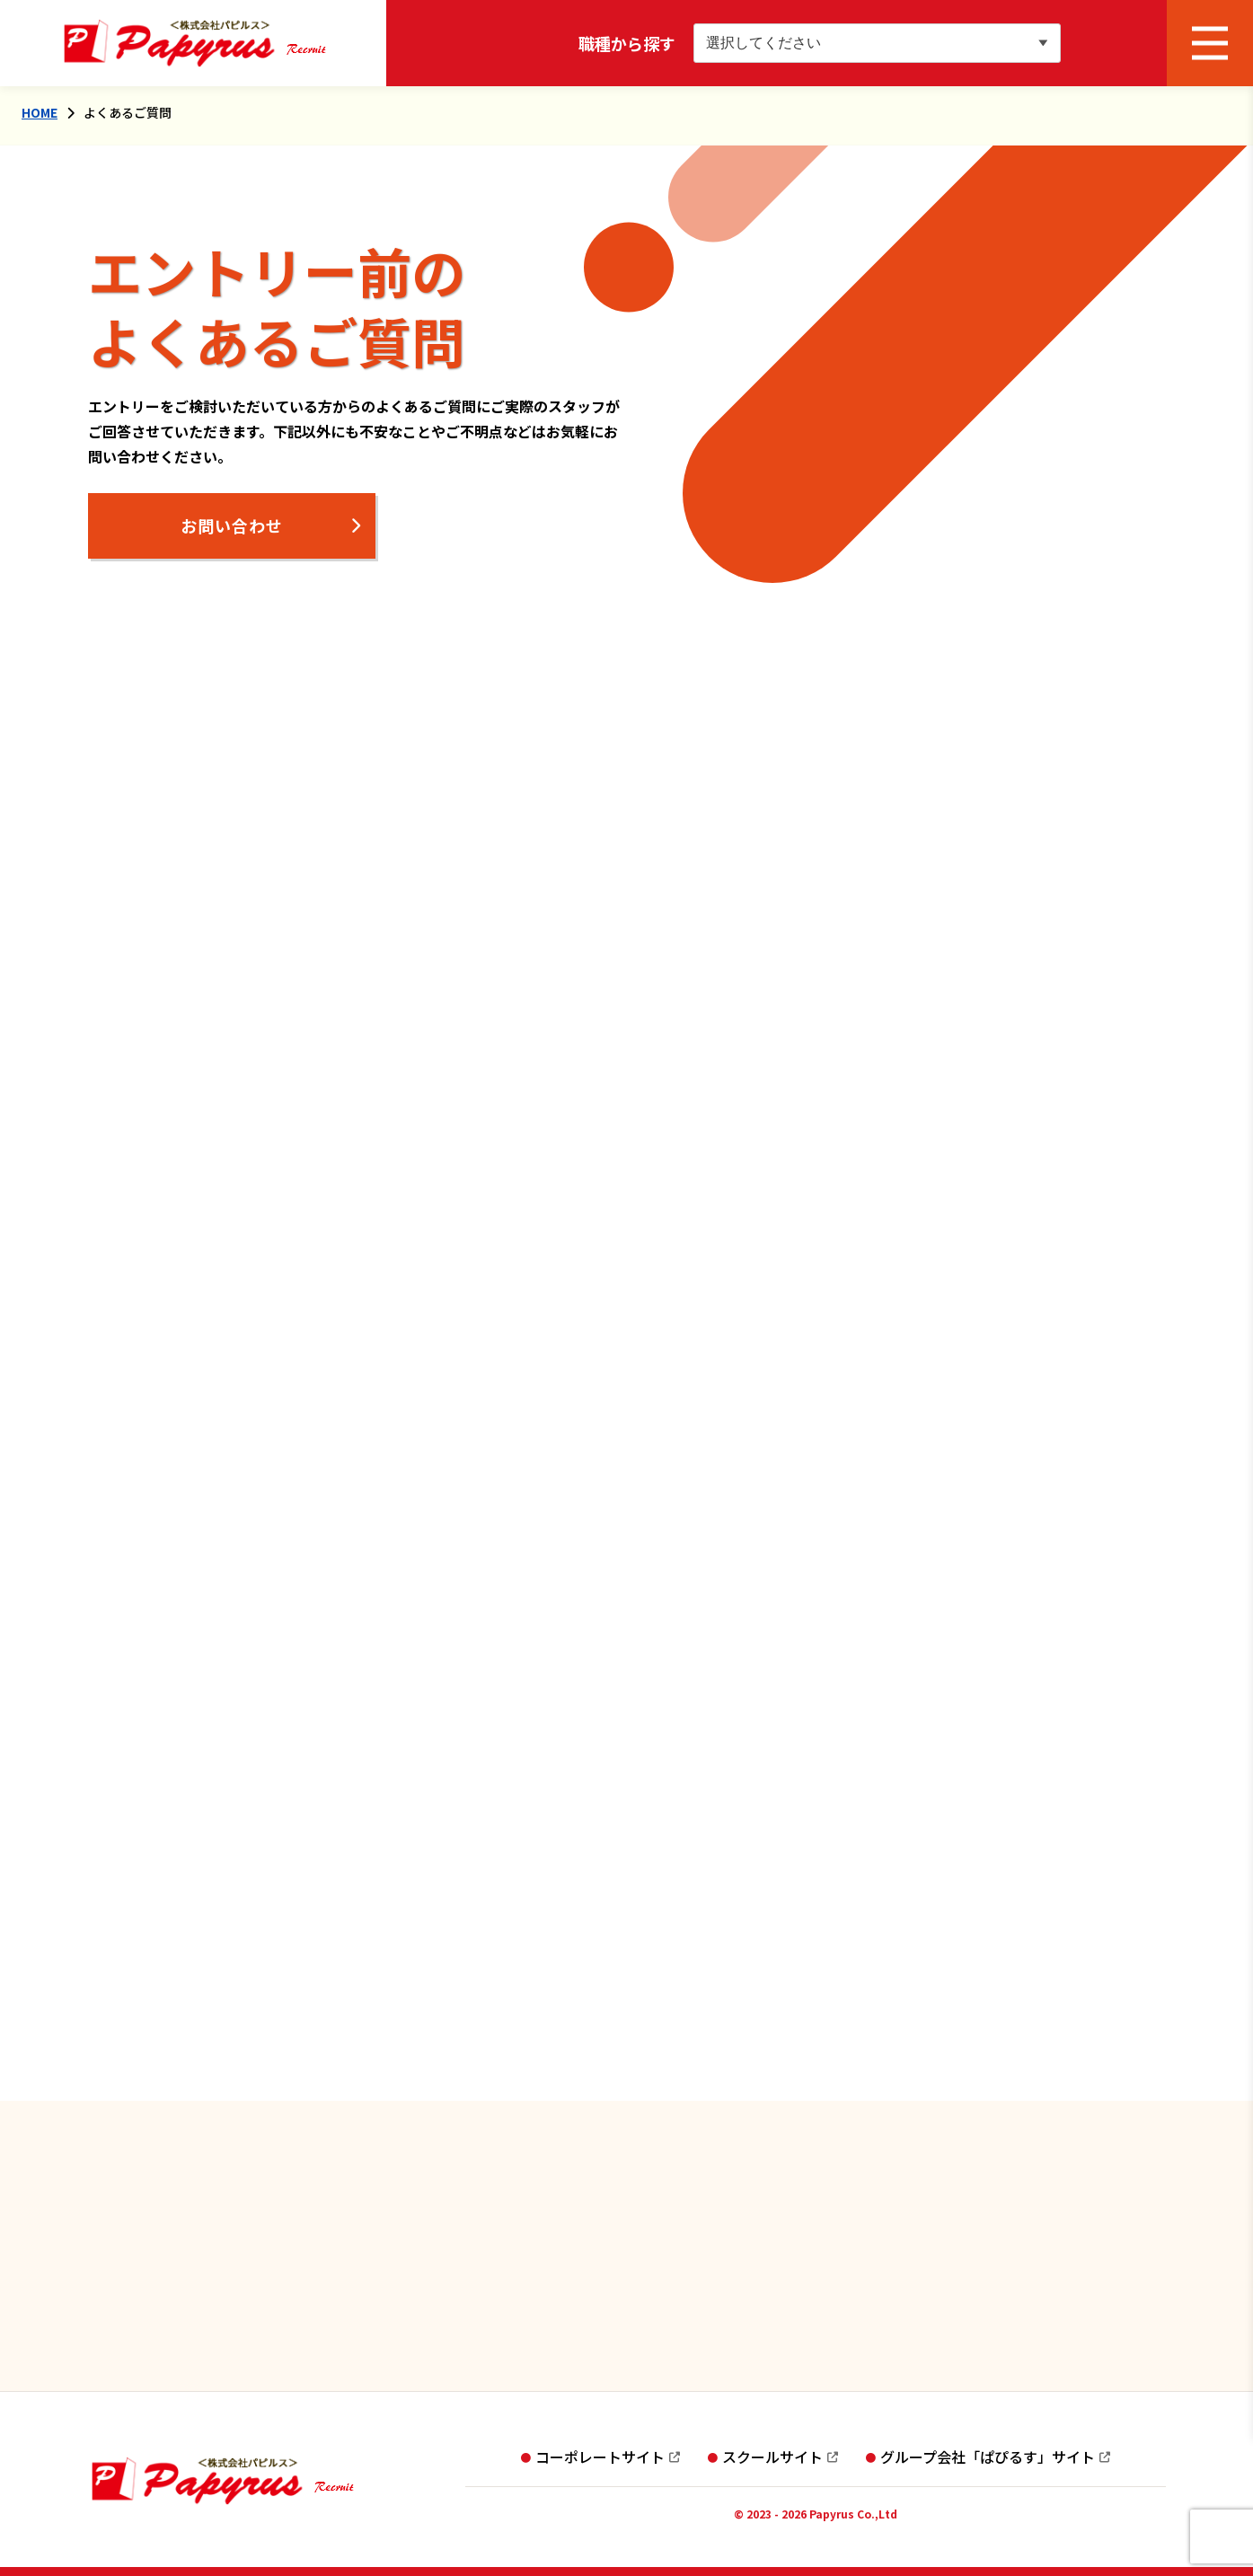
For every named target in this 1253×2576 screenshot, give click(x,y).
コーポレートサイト (600, 2456)
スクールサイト (772, 2456)
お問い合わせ (232, 525)
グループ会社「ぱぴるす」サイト (987, 2456)
